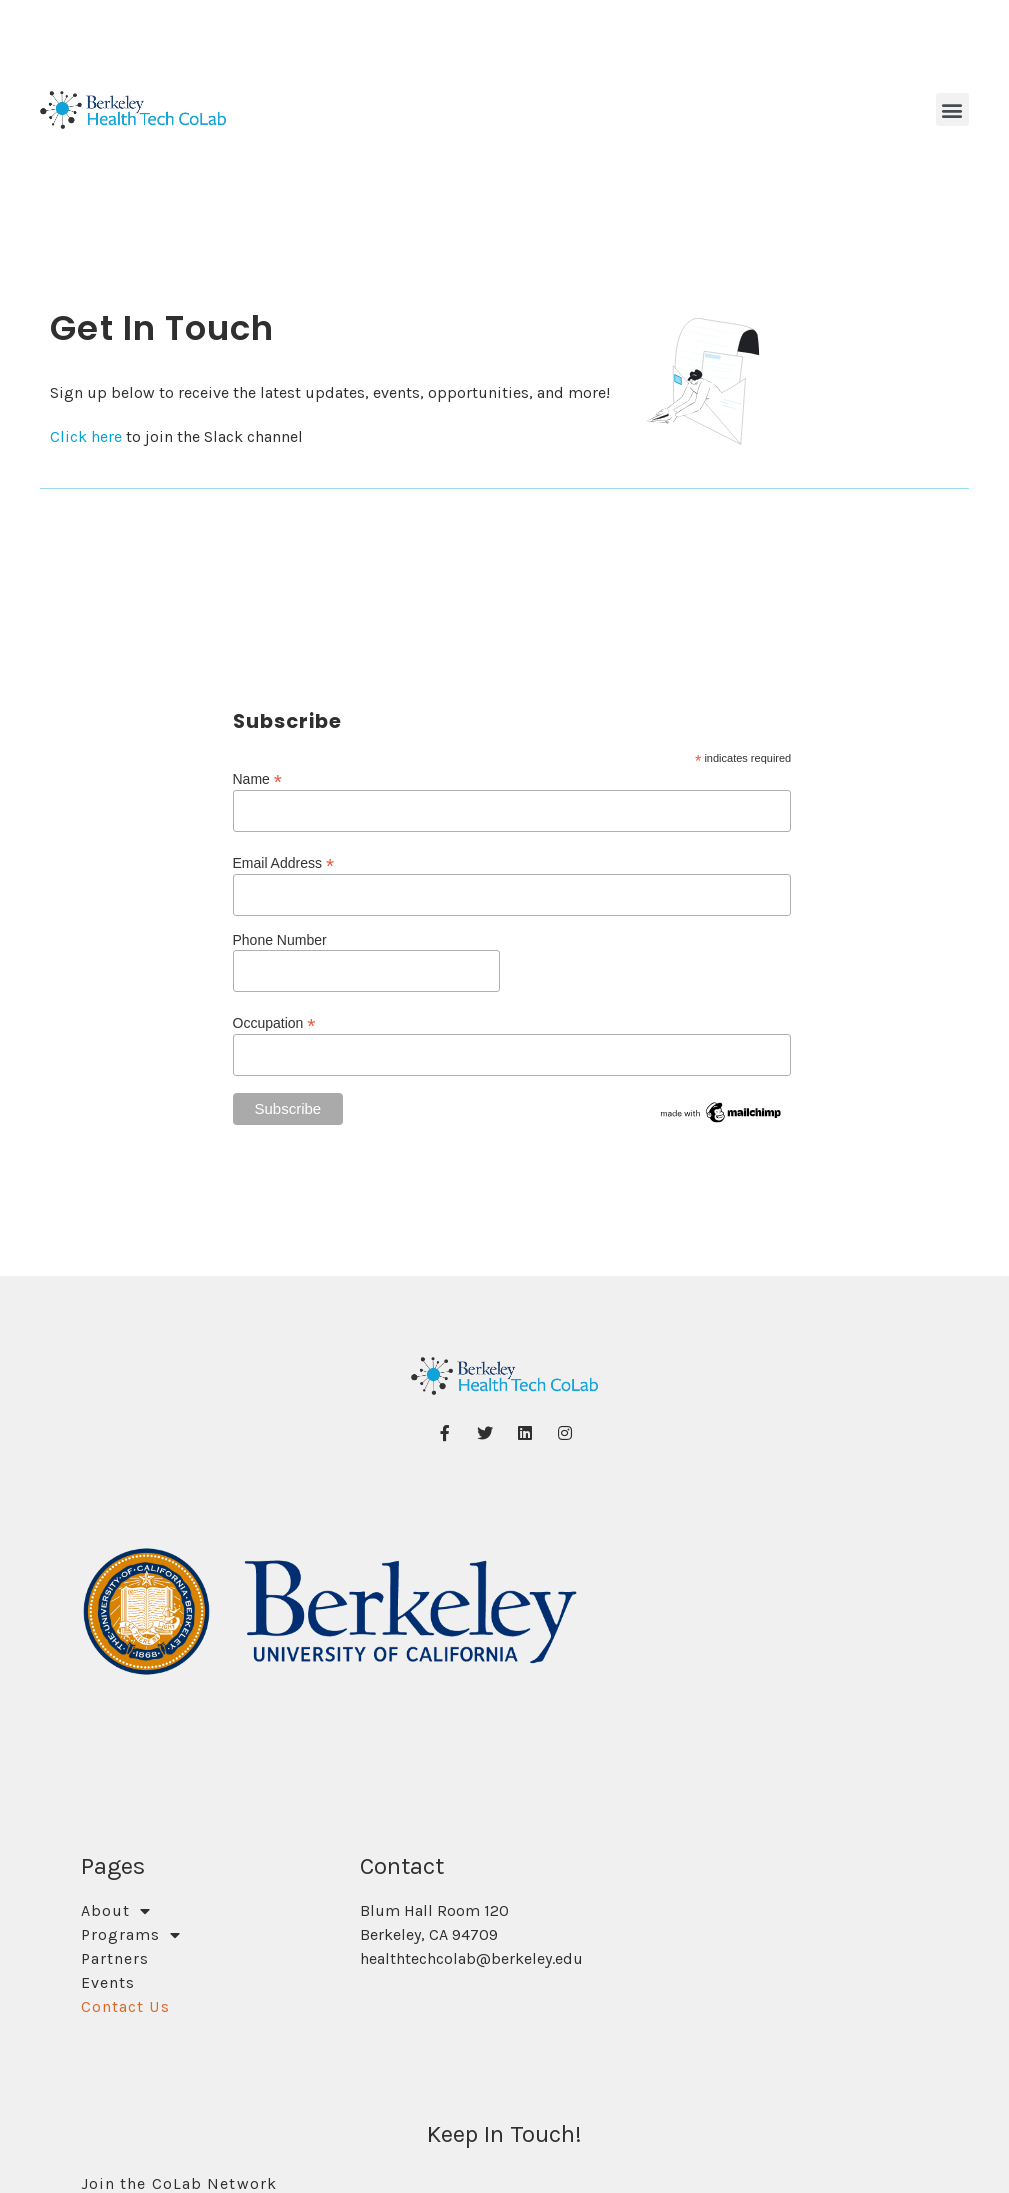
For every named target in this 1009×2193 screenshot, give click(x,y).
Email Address (284, 862)
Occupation (274, 1022)
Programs (131, 1935)
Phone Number (280, 940)
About (116, 1911)
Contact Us (125, 2006)
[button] (952, 109)
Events (108, 1982)
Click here (88, 436)
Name (257, 778)
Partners (115, 1958)
